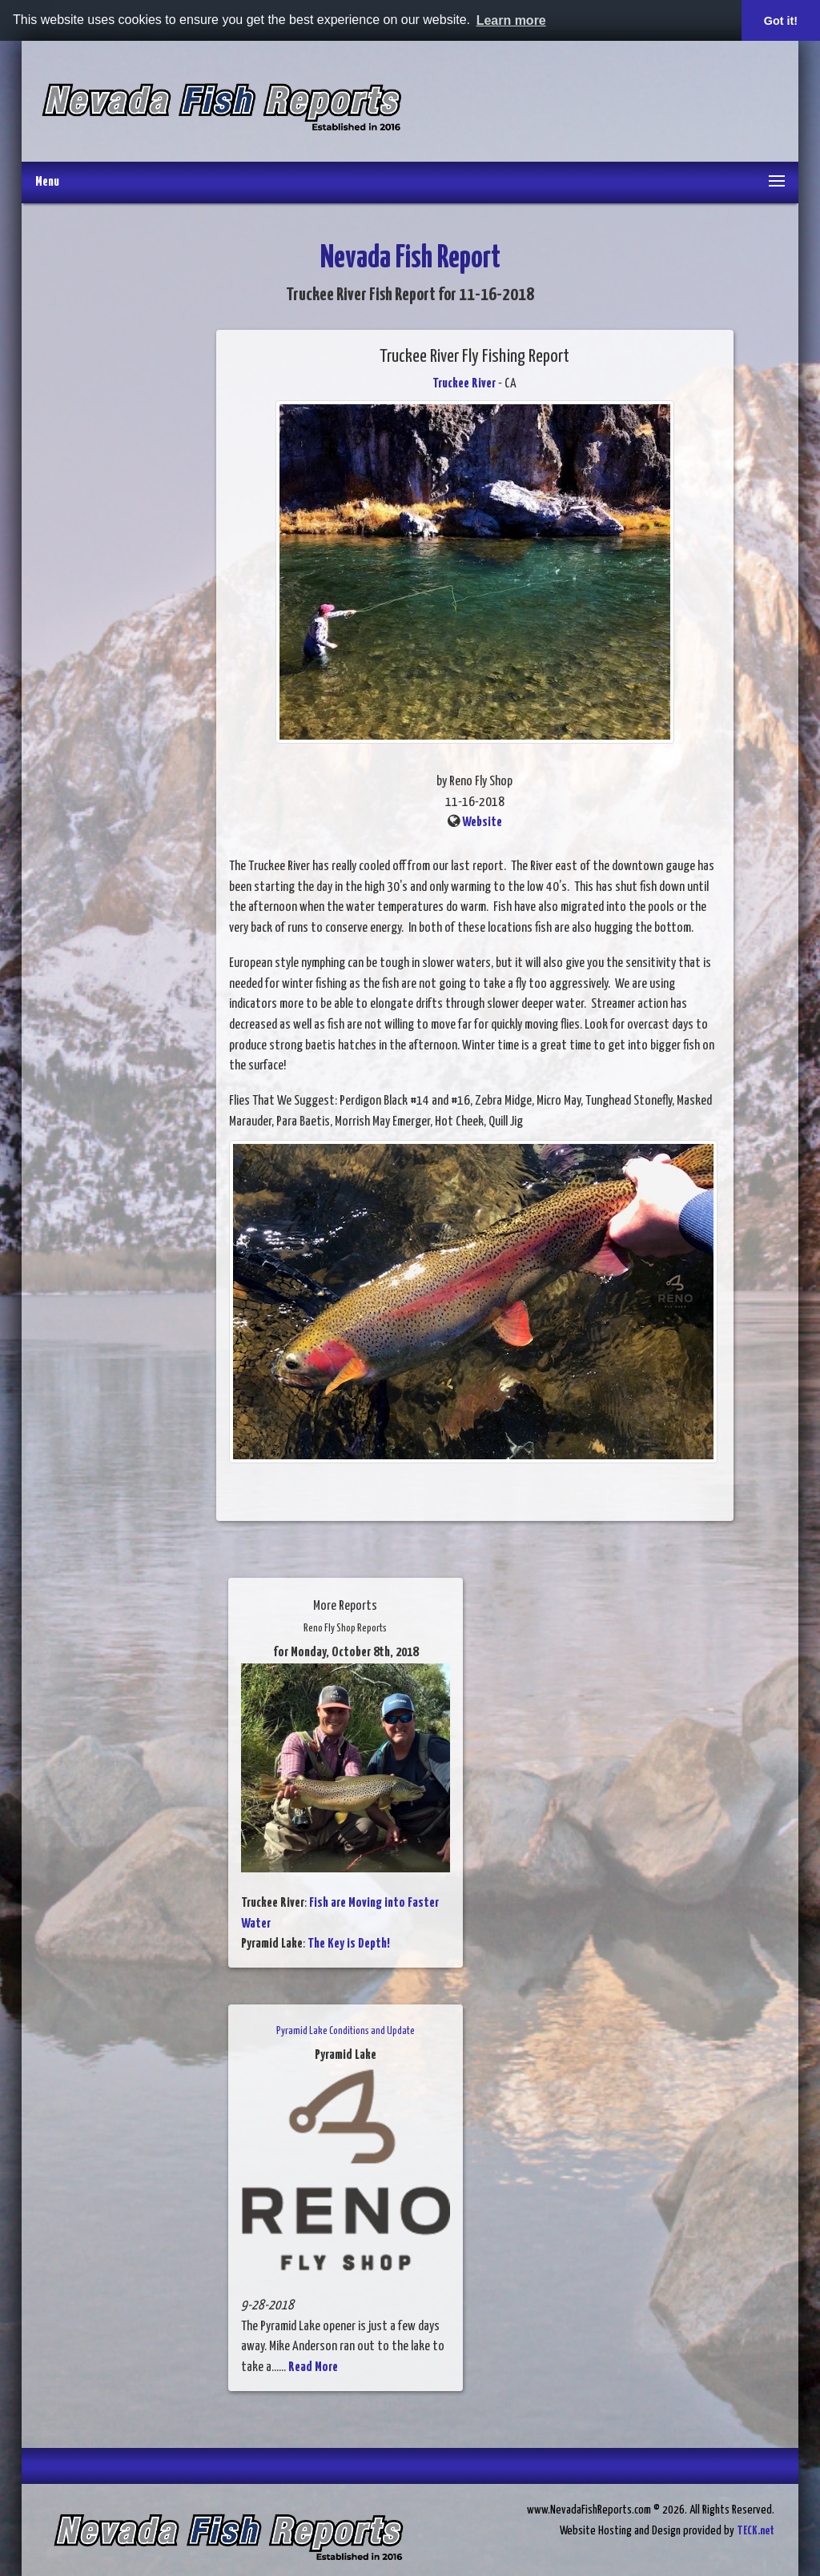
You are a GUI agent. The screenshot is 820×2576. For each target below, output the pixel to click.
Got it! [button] (781, 20)
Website (482, 822)
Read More (313, 2367)
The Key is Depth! (349, 1944)
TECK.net (755, 2531)
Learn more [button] (511, 20)
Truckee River (464, 384)
